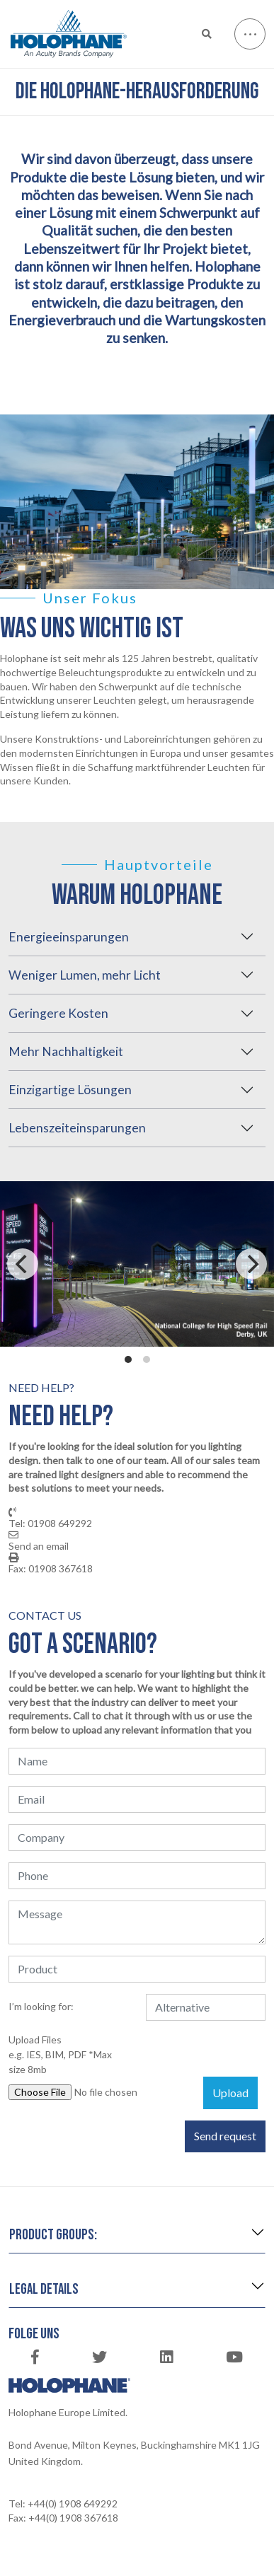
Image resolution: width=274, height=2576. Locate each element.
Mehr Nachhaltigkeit (65, 1051)
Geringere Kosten (58, 1013)
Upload (230, 2092)
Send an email (38, 1546)
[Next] (251, 1264)
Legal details (44, 2289)
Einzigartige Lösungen (70, 1089)
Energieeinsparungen (68, 936)
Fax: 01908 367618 (50, 1568)
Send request (225, 2135)
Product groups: (53, 2235)
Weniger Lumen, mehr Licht (84, 975)
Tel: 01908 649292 (50, 1523)
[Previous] (22, 1264)
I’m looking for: (41, 2006)
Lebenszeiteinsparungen (77, 1127)
